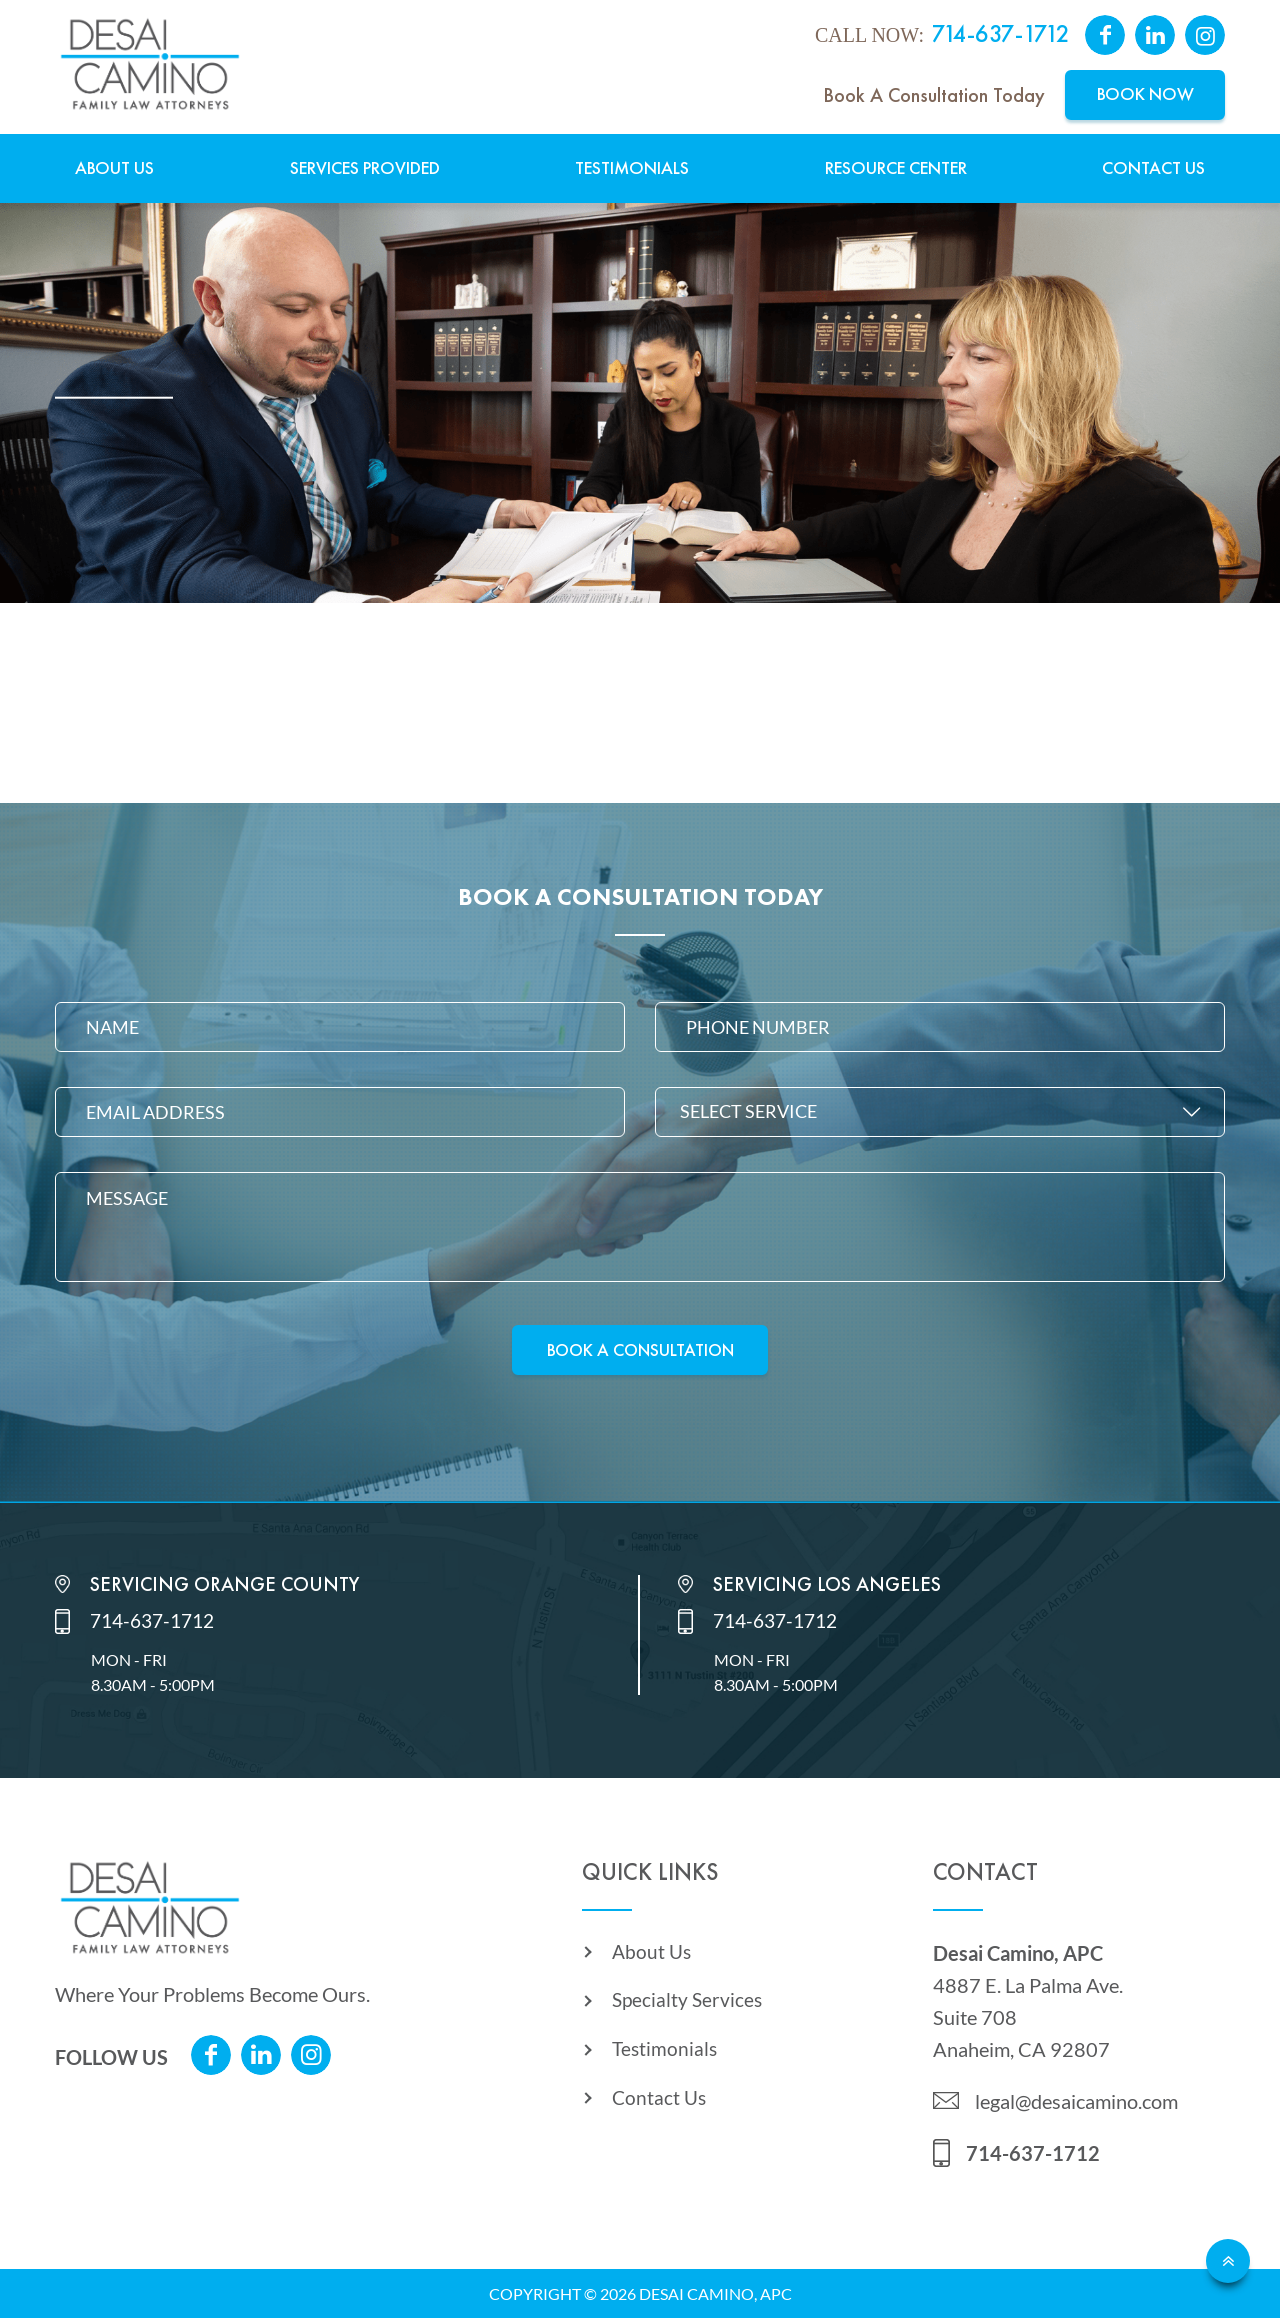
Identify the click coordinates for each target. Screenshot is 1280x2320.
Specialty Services (689, 2007)
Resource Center (896, 168)
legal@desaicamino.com (1076, 2103)
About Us (114, 168)
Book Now (1145, 94)
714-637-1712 (1001, 34)
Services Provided (365, 168)
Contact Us (1153, 168)
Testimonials (632, 168)
